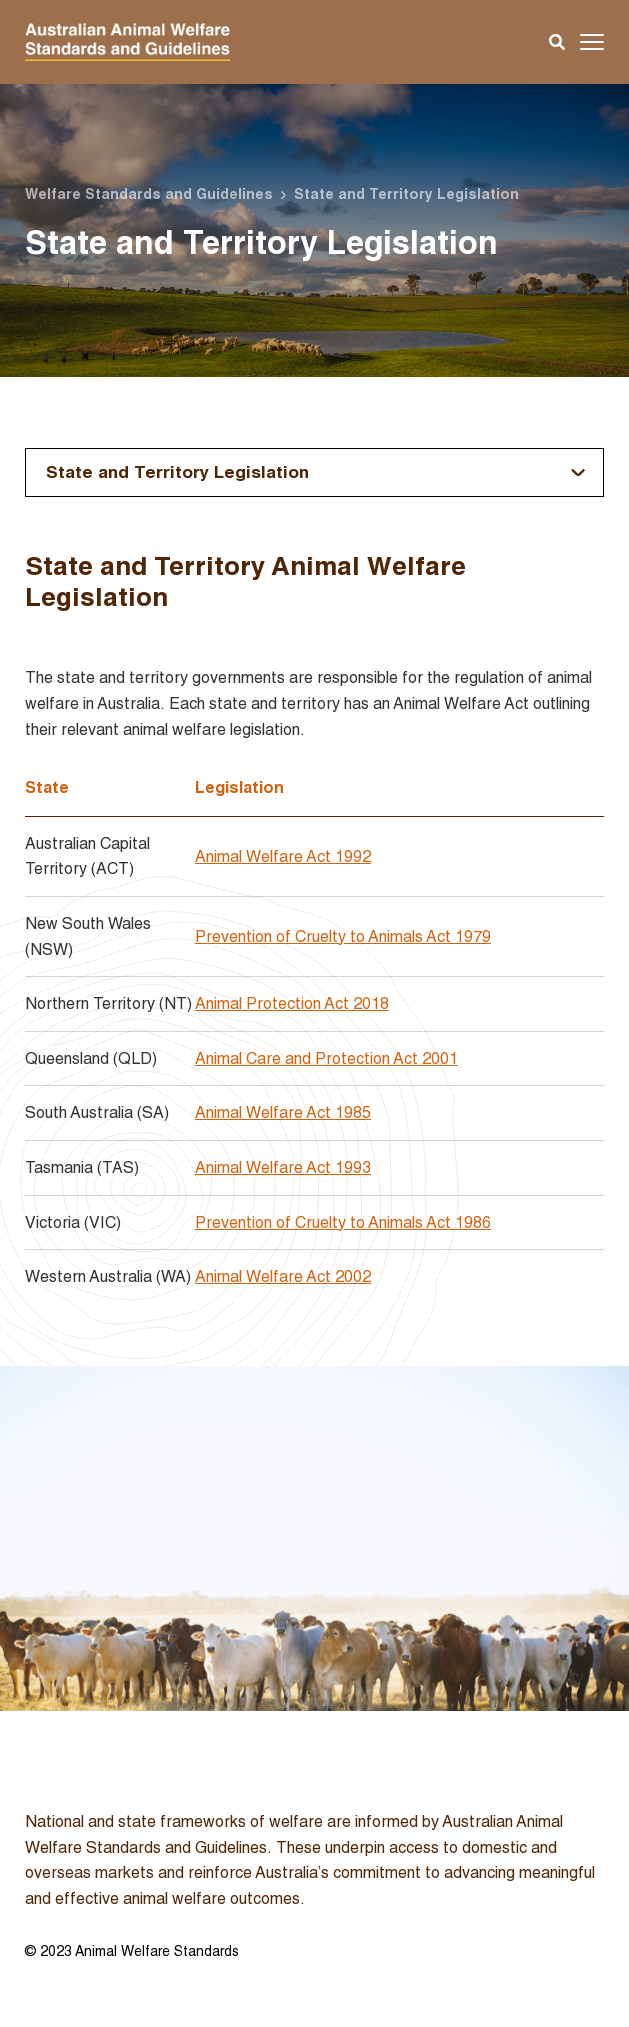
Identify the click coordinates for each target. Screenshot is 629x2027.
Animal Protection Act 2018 (292, 1003)
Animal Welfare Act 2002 (283, 1276)
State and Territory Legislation (177, 472)
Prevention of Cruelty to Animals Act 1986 (343, 1222)
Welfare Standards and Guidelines (149, 194)
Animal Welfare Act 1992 (283, 856)
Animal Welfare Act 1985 (283, 1112)
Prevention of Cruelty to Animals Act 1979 (343, 936)
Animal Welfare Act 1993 (283, 1167)
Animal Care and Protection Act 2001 (326, 1058)
